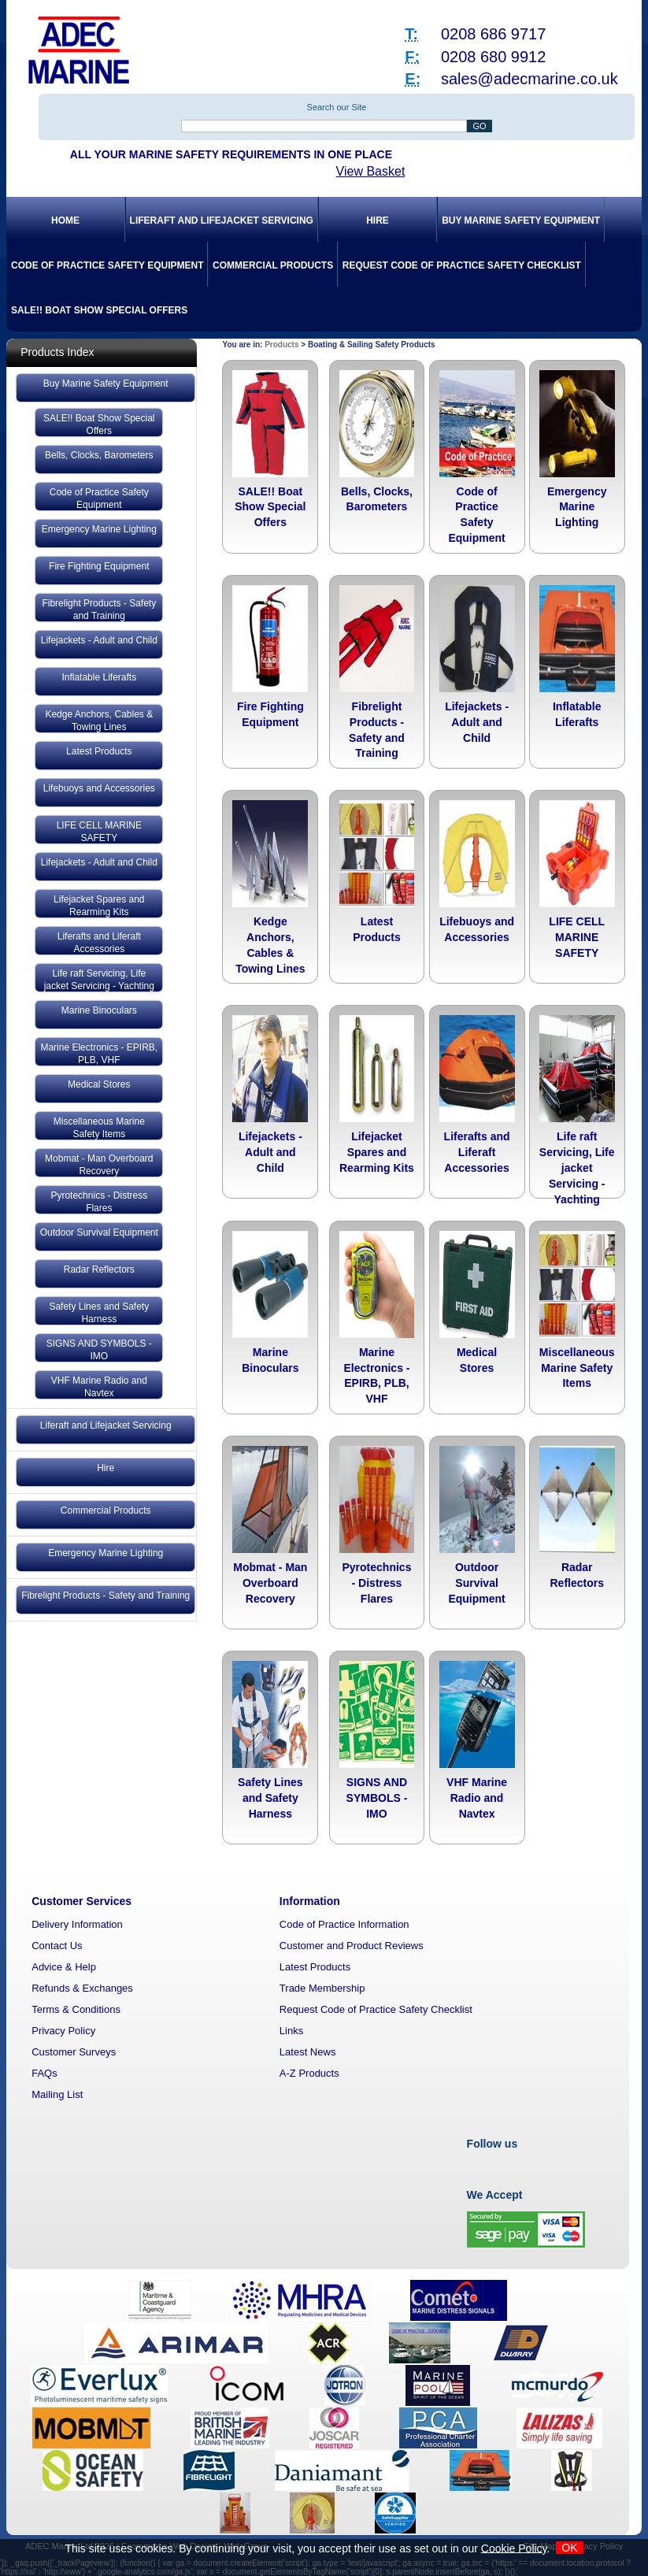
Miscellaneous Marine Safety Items (99, 1128)
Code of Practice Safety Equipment (107, 265)
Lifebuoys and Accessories (99, 788)
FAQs (44, 2073)
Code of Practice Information (344, 1924)
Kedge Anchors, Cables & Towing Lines (99, 720)
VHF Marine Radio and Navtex (99, 1387)
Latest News (308, 2052)
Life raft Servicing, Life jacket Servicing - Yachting (99, 979)
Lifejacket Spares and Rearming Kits (99, 905)
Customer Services (81, 1901)
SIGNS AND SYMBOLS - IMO (99, 1350)
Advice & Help (63, 1967)
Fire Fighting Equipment (99, 566)
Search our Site (337, 107)
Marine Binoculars (99, 1010)
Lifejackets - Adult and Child (99, 640)
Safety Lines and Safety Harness (99, 1313)
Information (310, 1901)
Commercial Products (273, 265)
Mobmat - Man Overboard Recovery (99, 1165)
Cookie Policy (514, 2547)
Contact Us (56, 1945)
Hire (377, 220)
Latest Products (98, 751)
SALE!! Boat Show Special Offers (99, 310)
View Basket (370, 171)
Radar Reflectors (99, 1269)
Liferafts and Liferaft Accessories (99, 942)
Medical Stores (99, 1084)
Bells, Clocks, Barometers (99, 455)
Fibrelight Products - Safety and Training (99, 609)
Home (65, 220)
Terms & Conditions (75, 2009)
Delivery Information (77, 1924)
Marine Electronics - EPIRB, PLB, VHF (98, 1054)
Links (291, 2031)
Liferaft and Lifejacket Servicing (221, 220)
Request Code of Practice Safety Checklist (462, 265)
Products (281, 344)
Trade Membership (322, 1988)
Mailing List (57, 2094)
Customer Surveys (73, 2052)
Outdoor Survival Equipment (99, 1232)
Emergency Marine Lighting (99, 529)
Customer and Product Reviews (352, 1945)
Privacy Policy (63, 2031)
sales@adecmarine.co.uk (529, 78)
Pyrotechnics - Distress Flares (98, 1202)
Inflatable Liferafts (98, 677)
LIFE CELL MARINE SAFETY (99, 831)
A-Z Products (309, 2073)
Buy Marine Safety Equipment (521, 220)
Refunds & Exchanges (82, 1988)
